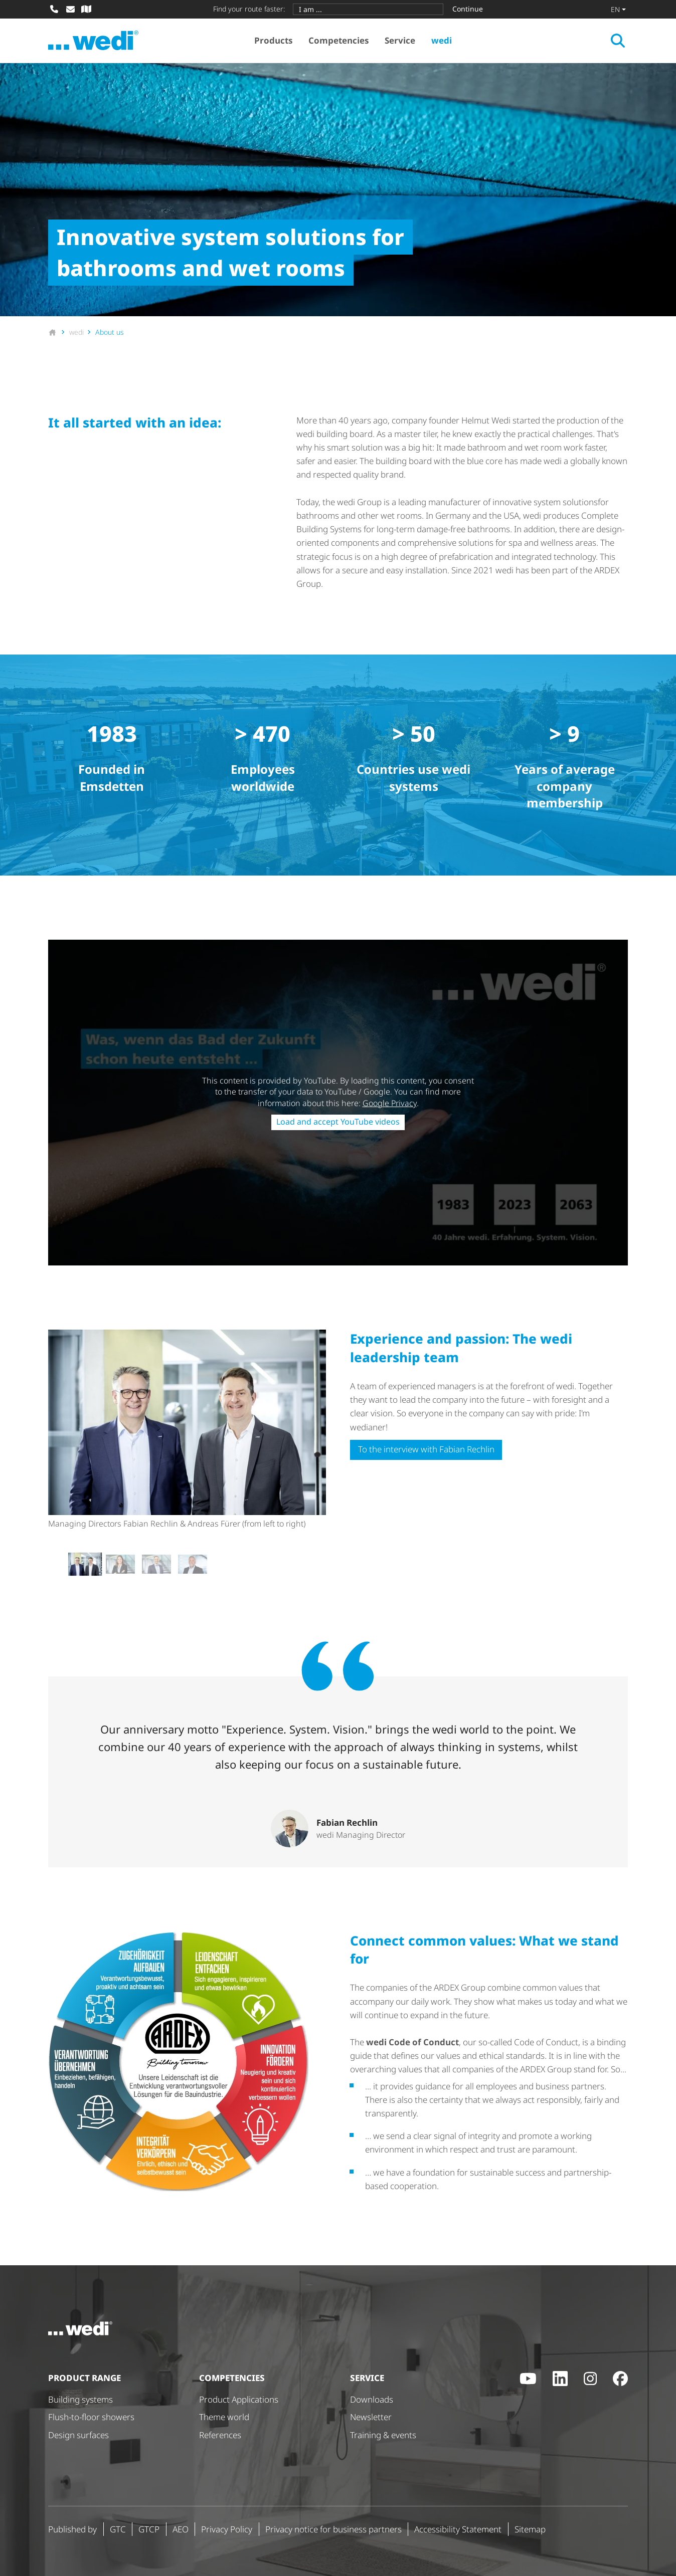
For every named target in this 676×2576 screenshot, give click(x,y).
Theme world (224, 2417)
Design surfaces (78, 2435)
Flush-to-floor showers (91, 2417)
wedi (441, 40)
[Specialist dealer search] (86, 9)
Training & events (383, 2435)
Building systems (80, 2399)
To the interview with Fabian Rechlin (426, 1449)
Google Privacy (390, 1103)
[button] (84, 1564)
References (220, 2435)
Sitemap (530, 2529)
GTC (118, 2529)
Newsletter (371, 2417)
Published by (72, 2529)
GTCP (148, 2529)
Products (273, 40)
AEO (181, 2529)
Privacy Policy (226, 2529)
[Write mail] (70, 9)
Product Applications (238, 2399)
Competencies (338, 40)
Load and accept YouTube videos (338, 1121)
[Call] (54, 9)
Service (400, 40)
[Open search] (618, 41)
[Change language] (618, 9)
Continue (467, 9)
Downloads (371, 2399)
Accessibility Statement (457, 2529)
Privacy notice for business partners (333, 2529)
